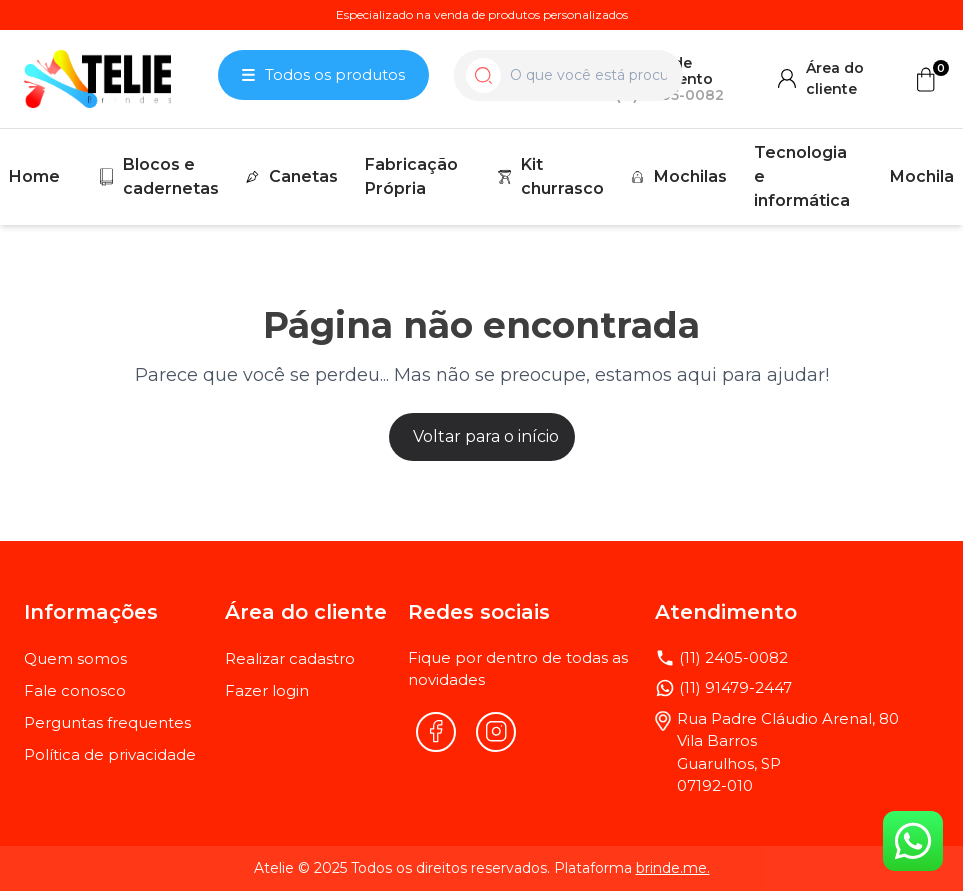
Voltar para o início (486, 436)
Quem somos (75, 658)
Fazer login (267, 690)
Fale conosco (75, 690)
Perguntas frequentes (107, 722)
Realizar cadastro (290, 658)
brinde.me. (673, 868)
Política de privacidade (110, 754)
